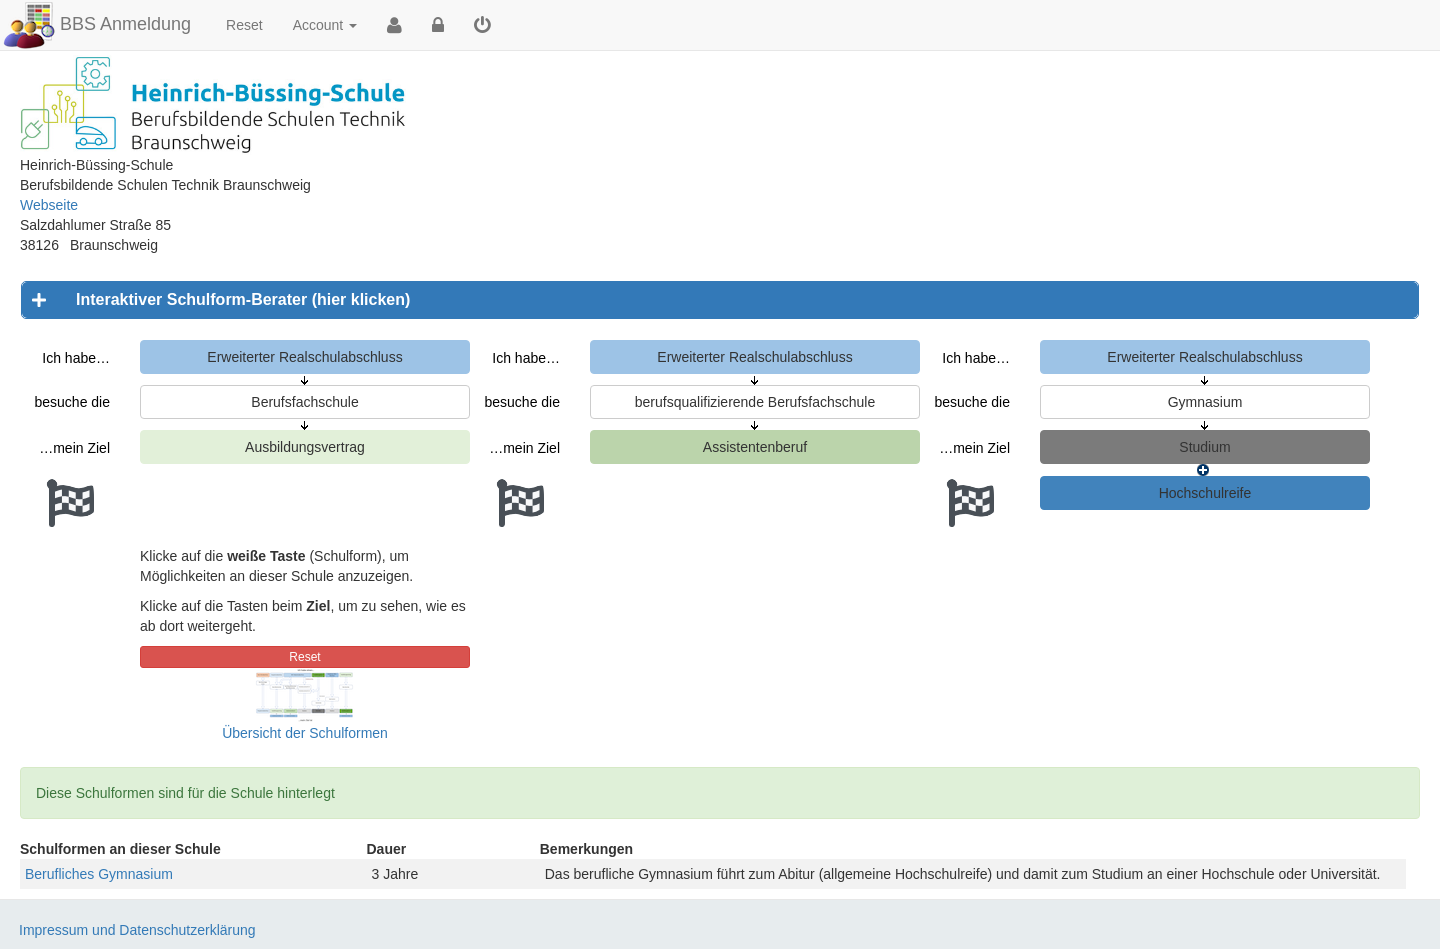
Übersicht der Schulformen (305, 733)
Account (325, 25)
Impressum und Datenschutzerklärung (137, 930)
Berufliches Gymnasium (99, 874)
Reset (244, 25)
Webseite (49, 205)
